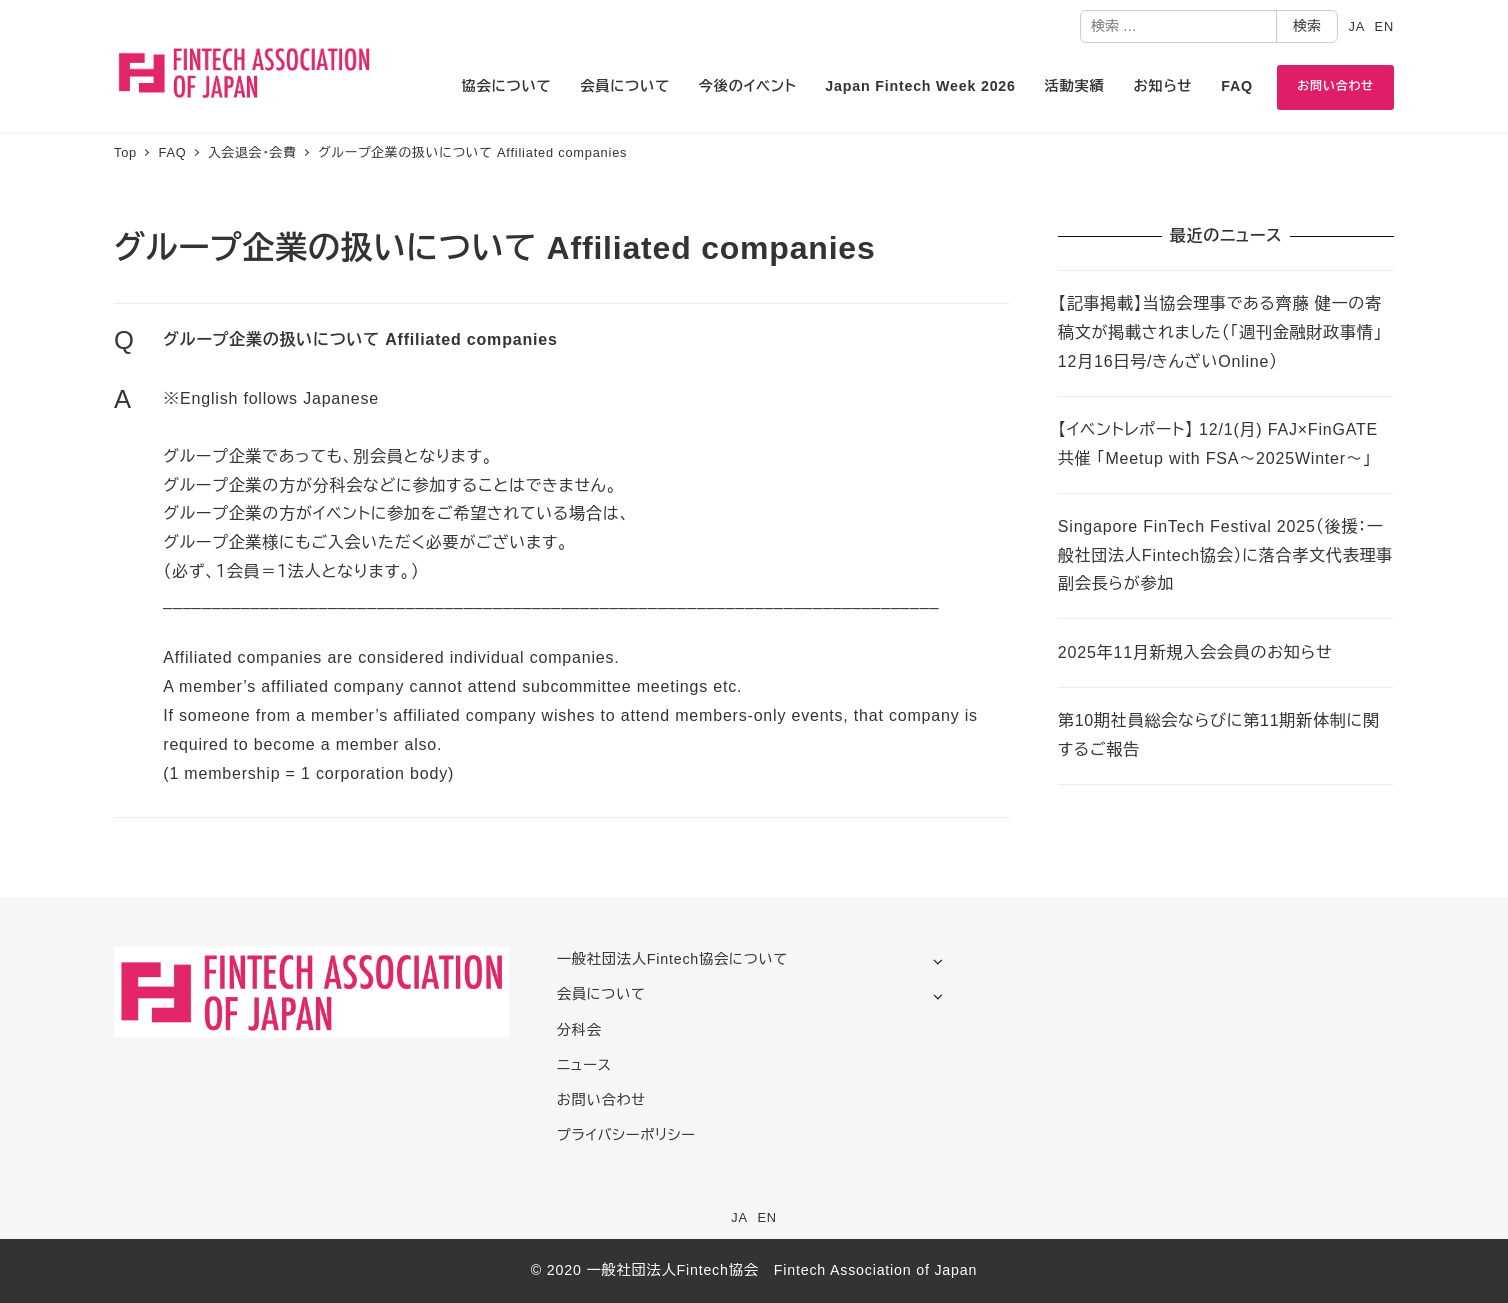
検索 (1307, 26)
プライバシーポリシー (626, 1135)
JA (1356, 26)
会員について (601, 994)
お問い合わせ (601, 1100)
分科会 (579, 1030)
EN (1384, 26)
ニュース (584, 1065)
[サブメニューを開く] (937, 960)
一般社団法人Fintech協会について (672, 959)
